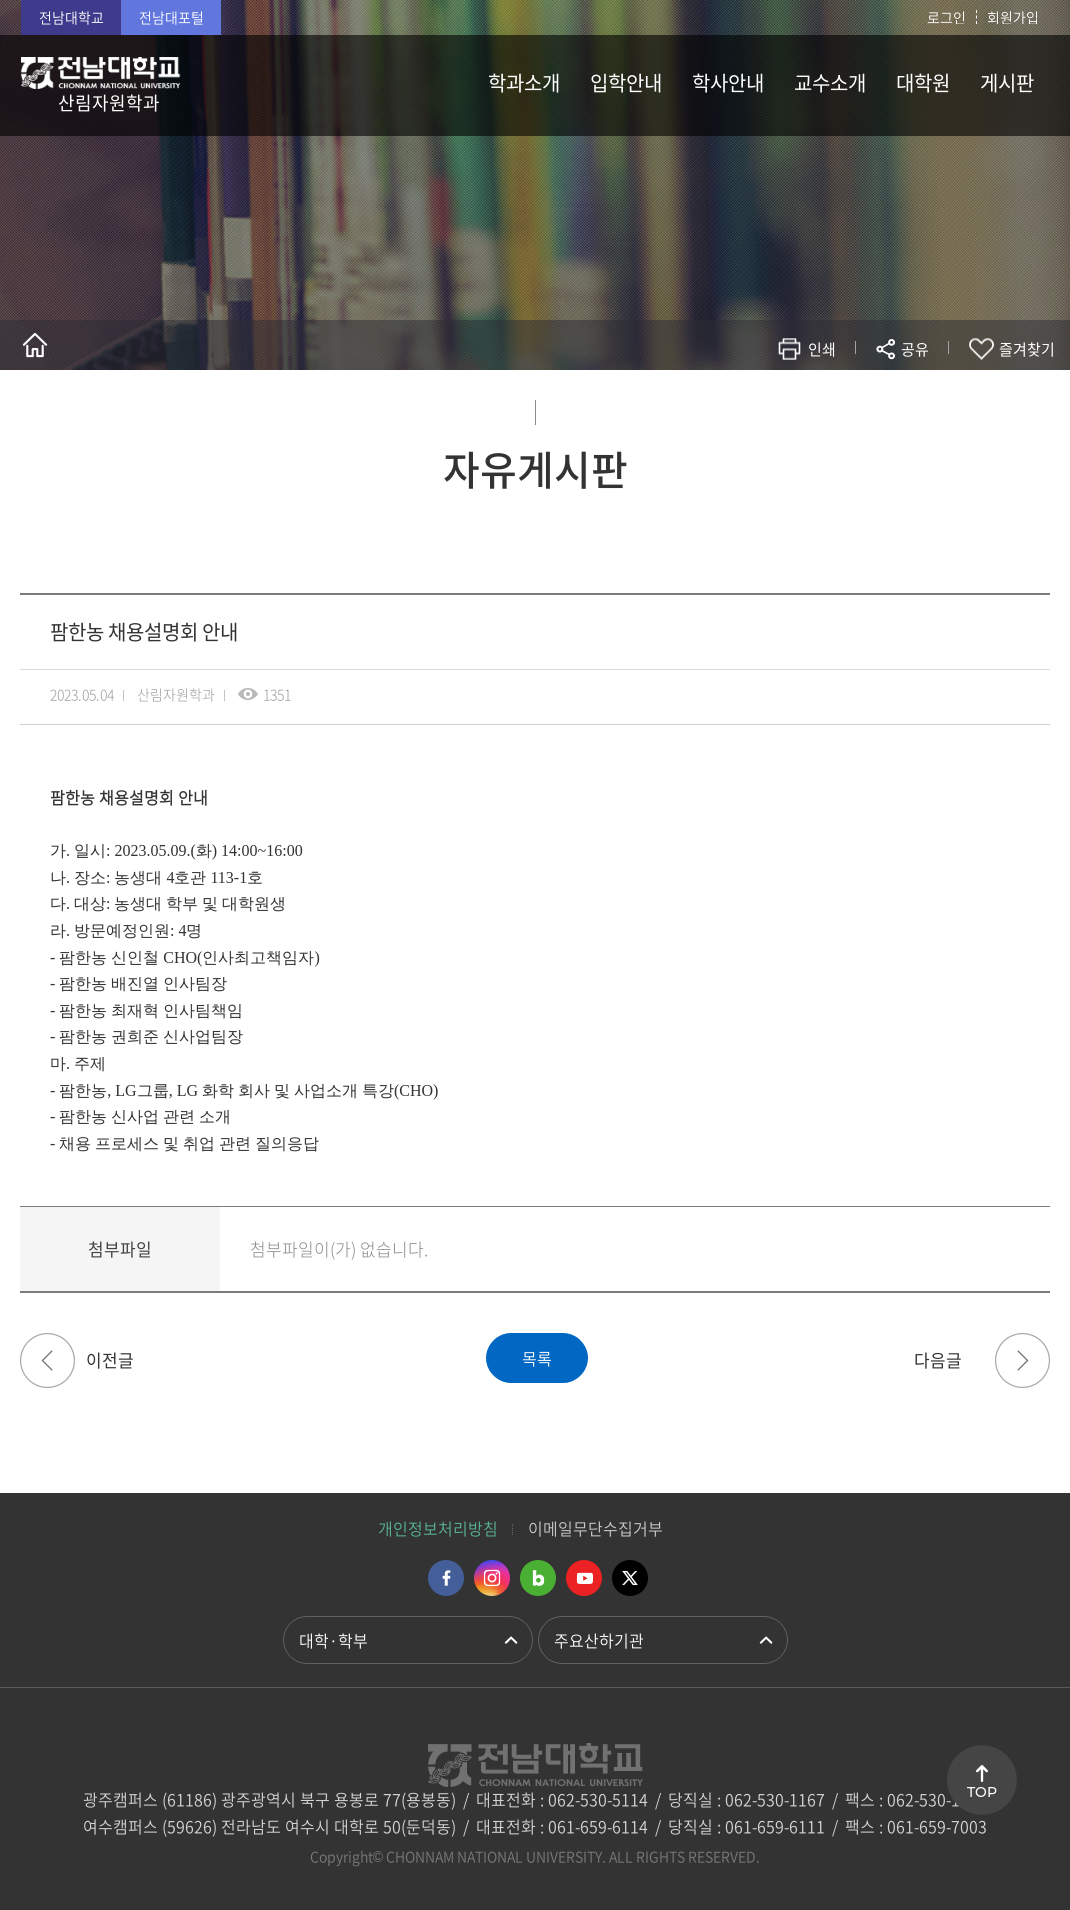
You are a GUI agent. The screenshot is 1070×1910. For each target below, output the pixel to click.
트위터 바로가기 (630, 1578)
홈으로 (35, 345)
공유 (915, 349)
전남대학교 (71, 17)
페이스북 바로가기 (446, 1578)
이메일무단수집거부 (595, 1528)
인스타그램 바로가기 (492, 1578)
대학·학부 (333, 1640)
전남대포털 (171, 17)
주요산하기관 (599, 1640)
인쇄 (822, 349)
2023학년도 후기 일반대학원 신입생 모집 (1022, 1360)
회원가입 (1013, 17)
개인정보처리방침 (438, 1528)
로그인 (946, 17)
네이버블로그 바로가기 (538, 1578)
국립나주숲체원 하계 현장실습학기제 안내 (47, 1360)
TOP (982, 1792)
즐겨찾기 (1027, 349)
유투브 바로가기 (584, 1578)
